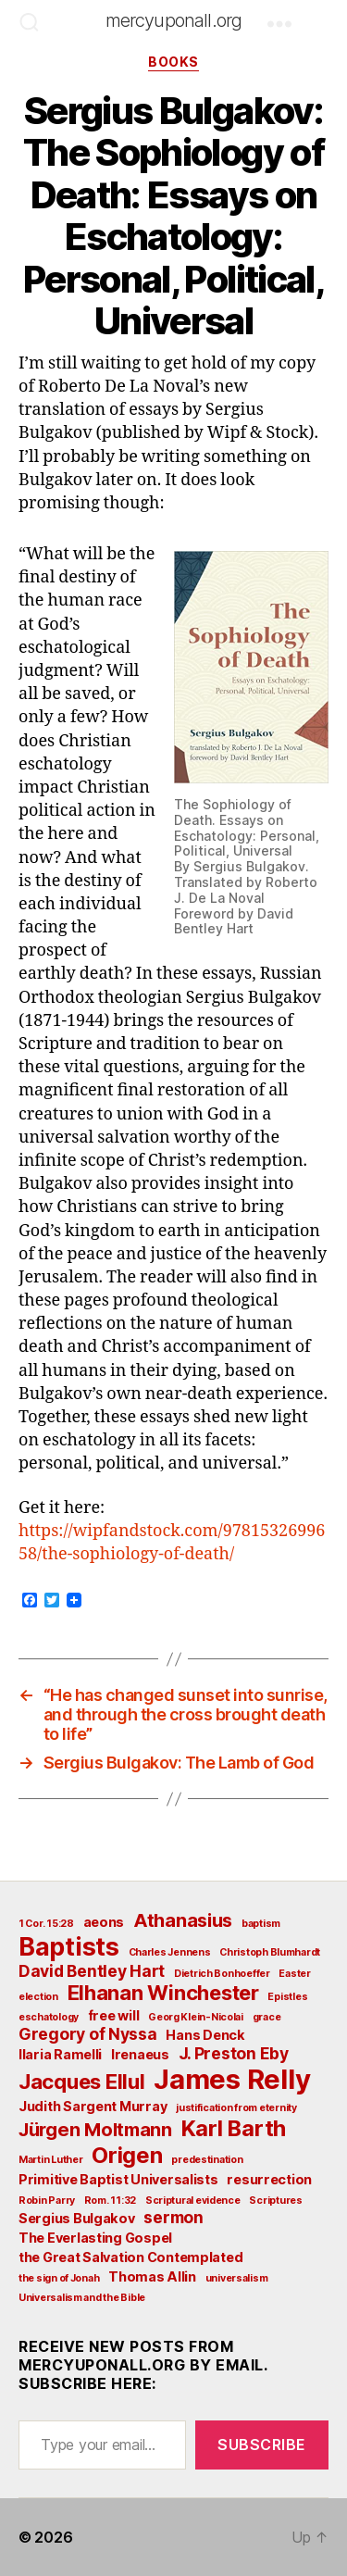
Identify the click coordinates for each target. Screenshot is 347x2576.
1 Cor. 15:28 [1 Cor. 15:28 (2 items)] (46, 1924)
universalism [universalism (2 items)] (236, 2278)
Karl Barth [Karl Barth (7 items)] (233, 2128)
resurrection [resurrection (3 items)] (269, 2179)
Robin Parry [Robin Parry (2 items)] (47, 2201)
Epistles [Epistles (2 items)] (287, 1997)
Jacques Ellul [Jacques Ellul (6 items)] (82, 2082)
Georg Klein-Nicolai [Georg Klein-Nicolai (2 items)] (195, 2017)
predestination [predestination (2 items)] (206, 2160)
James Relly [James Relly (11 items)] (232, 2079)
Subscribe (261, 2444)
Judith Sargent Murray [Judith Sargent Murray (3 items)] (93, 2106)
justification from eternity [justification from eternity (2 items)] (236, 2108)
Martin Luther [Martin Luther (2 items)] (51, 2160)
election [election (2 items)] (38, 1997)
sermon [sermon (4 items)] (173, 2217)
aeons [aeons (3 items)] (104, 1922)
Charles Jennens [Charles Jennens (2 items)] (170, 1952)
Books (173, 61)
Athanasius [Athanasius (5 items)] (182, 1920)
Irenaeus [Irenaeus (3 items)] (140, 2054)
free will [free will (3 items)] (114, 2015)
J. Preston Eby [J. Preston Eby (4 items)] (234, 2053)
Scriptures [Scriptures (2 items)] (275, 2201)
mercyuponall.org (173, 20)
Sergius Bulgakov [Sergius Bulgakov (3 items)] (77, 2218)
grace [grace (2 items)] (267, 2017)
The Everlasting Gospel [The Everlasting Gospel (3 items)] (95, 2237)
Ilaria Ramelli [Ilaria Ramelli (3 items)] (60, 2054)
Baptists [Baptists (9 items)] (69, 1946)
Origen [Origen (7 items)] (127, 2155)
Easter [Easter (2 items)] (294, 1974)
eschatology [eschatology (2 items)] (49, 2017)
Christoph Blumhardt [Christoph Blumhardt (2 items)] (269, 1952)
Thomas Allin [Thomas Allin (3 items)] (152, 2276)
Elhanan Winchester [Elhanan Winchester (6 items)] (163, 1993)
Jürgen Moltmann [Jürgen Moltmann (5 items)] (95, 2130)
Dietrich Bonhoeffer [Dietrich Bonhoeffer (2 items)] (222, 1974)
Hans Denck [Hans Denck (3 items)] (205, 2035)
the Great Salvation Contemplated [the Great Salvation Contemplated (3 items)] (130, 2257)
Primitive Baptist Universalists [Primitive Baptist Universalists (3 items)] (118, 2179)
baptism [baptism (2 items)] (261, 1924)
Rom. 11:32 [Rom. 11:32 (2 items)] (110, 2201)
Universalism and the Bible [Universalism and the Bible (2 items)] (82, 2298)
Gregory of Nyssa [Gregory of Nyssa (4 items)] (88, 2034)
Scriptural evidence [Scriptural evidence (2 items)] (193, 2201)
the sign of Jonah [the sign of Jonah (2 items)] (59, 2278)
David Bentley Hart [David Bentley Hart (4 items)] (92, 1971)
